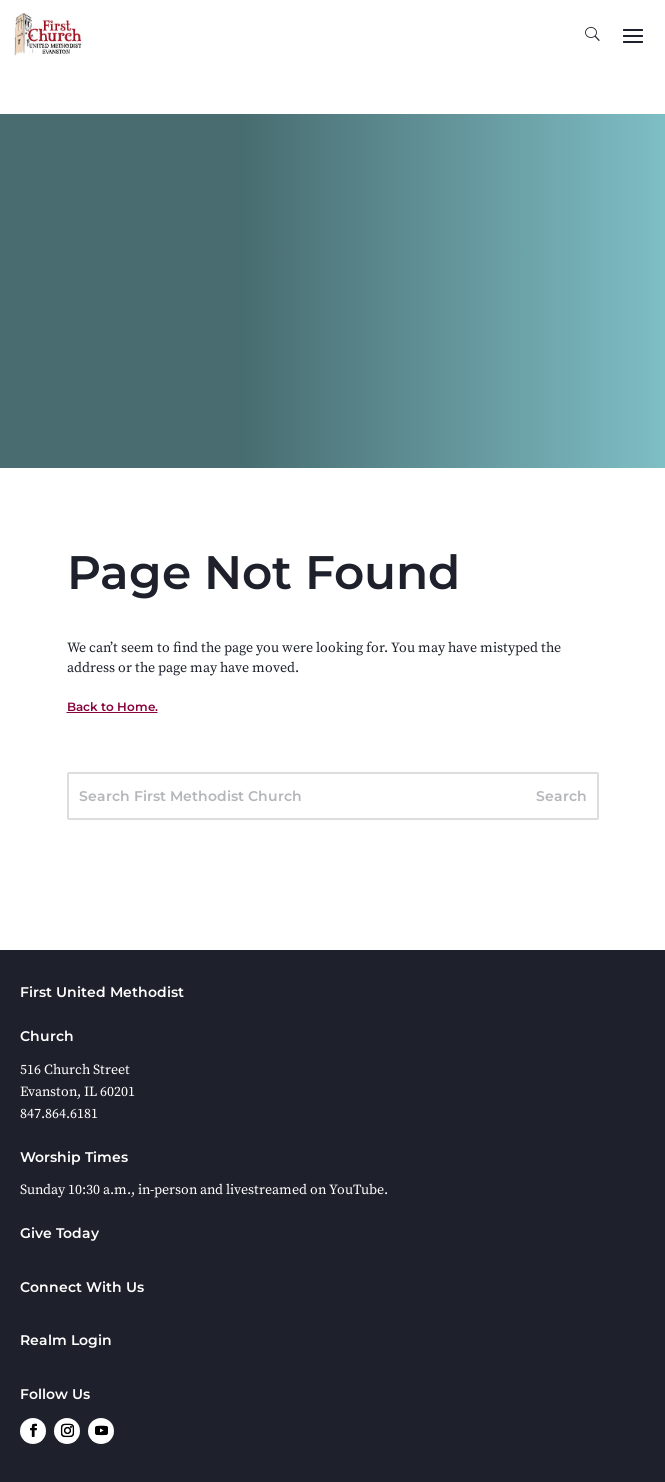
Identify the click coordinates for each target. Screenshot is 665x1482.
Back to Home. (112, 706)
